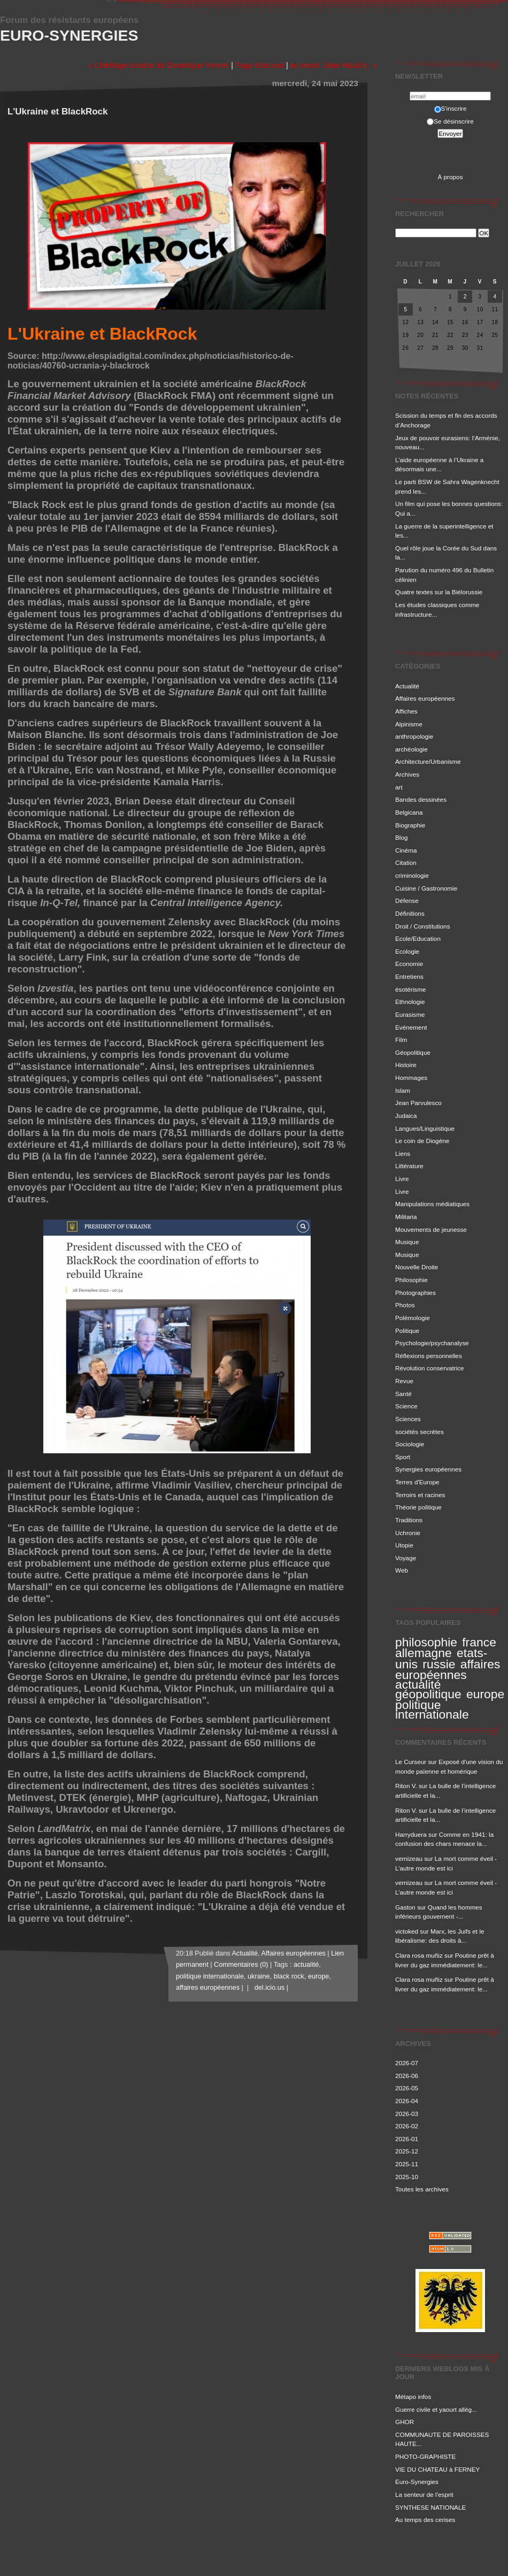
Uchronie (407, 1532)
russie (438, 1664)
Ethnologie (410, 1001)
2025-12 (406, 2151)
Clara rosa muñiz (419, 1955)
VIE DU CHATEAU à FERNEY (437, 2469)
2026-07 (406, 2062)
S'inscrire (450, 108)
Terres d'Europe (417, 1481)
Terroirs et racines (420, 1494)
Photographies (415, 1292)
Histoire (406, 1064)
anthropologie (414, 736)
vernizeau (408, 1858)
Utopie (404, 1545)
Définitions (410, 913)
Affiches (406, 711)
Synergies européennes (428, 1469)
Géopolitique (412, 1052)
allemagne (423, 1653)
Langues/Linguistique (425, 1128)
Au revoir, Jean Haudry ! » (333, 65)
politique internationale (432, 1709)
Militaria (406, 1216)
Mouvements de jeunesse (431, 1229)
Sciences (408, 1418)
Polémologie (412, 1317)
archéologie (411, 749)
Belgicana (409, 812)
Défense (407, 900)
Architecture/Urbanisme (428, 761)
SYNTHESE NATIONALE (430, 2507)
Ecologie (407, 951)
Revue (404, 1380)
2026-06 (406, 2075)
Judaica (406, 1115)
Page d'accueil (259, 65)
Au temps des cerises (425, 2519)
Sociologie (409, 1443)
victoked (406, 1931)
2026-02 (406, 2125)
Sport (402, 1456)
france (479, 1642)
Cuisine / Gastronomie (426, 888)
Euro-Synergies (69, 35)
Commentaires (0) (241, 1964)
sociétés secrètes (419, 1431)
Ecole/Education (418, 938)
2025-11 (406, 2163)
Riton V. (406, 1785)
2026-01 (406, 2138)
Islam (402, 1090)
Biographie (410, 825)
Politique (407, 1330)
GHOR (404, 2421)
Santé (403, 1393)
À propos (450, 176)
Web (401, 1570)
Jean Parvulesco (418, 1102)
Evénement (411, 1027)
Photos (405, 1304)
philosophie (426, 1642)
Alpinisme (408, 723)
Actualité (407, 686)
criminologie (412, 875)
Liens (402, 1153)
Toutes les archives (422, 2189)
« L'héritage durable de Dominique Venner (158, 65)
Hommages (411, 1077)
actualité (418, 1684)
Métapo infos (413, 2396)
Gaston (405, 1907)
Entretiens (409, 976)
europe (485, 1694)
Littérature (409, 1165)
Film (401, 1039)
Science (406, 1405)
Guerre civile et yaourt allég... (436, 2409)
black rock (289, 1976)
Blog (401, 837)
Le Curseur (410, 1761)
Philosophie (411, 1279)
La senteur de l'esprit (424, 2494)
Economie (409, 963)
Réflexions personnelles (428, 1355)
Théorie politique (418, 1507)
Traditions (408, 1519)
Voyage (405, 1557)
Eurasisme (410, 1014)
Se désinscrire (450, 121)
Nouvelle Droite (416, 1266)
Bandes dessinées (421, 799)
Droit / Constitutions (422, 926)
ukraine (259, 1976)
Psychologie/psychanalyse (432, 1342)
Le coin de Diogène (422, 1140)
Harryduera (411, 1834)
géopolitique (428, 1694)
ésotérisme (410, 989)
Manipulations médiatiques (432, 1203)
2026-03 (406, 2113)
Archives (407, 774)
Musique (407, 1241)
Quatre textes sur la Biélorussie (438, 591)
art (399, 787)
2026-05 (406, 2087)
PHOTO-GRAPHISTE (425, 2456)
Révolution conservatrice (429, 1367)
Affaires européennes (425, 698)
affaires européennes (448, 1669)
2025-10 (406, 2176)
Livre (402, 1178)
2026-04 (406, 2100)
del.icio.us (267, 1987)
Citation (406, 862)
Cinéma (406, 850)
